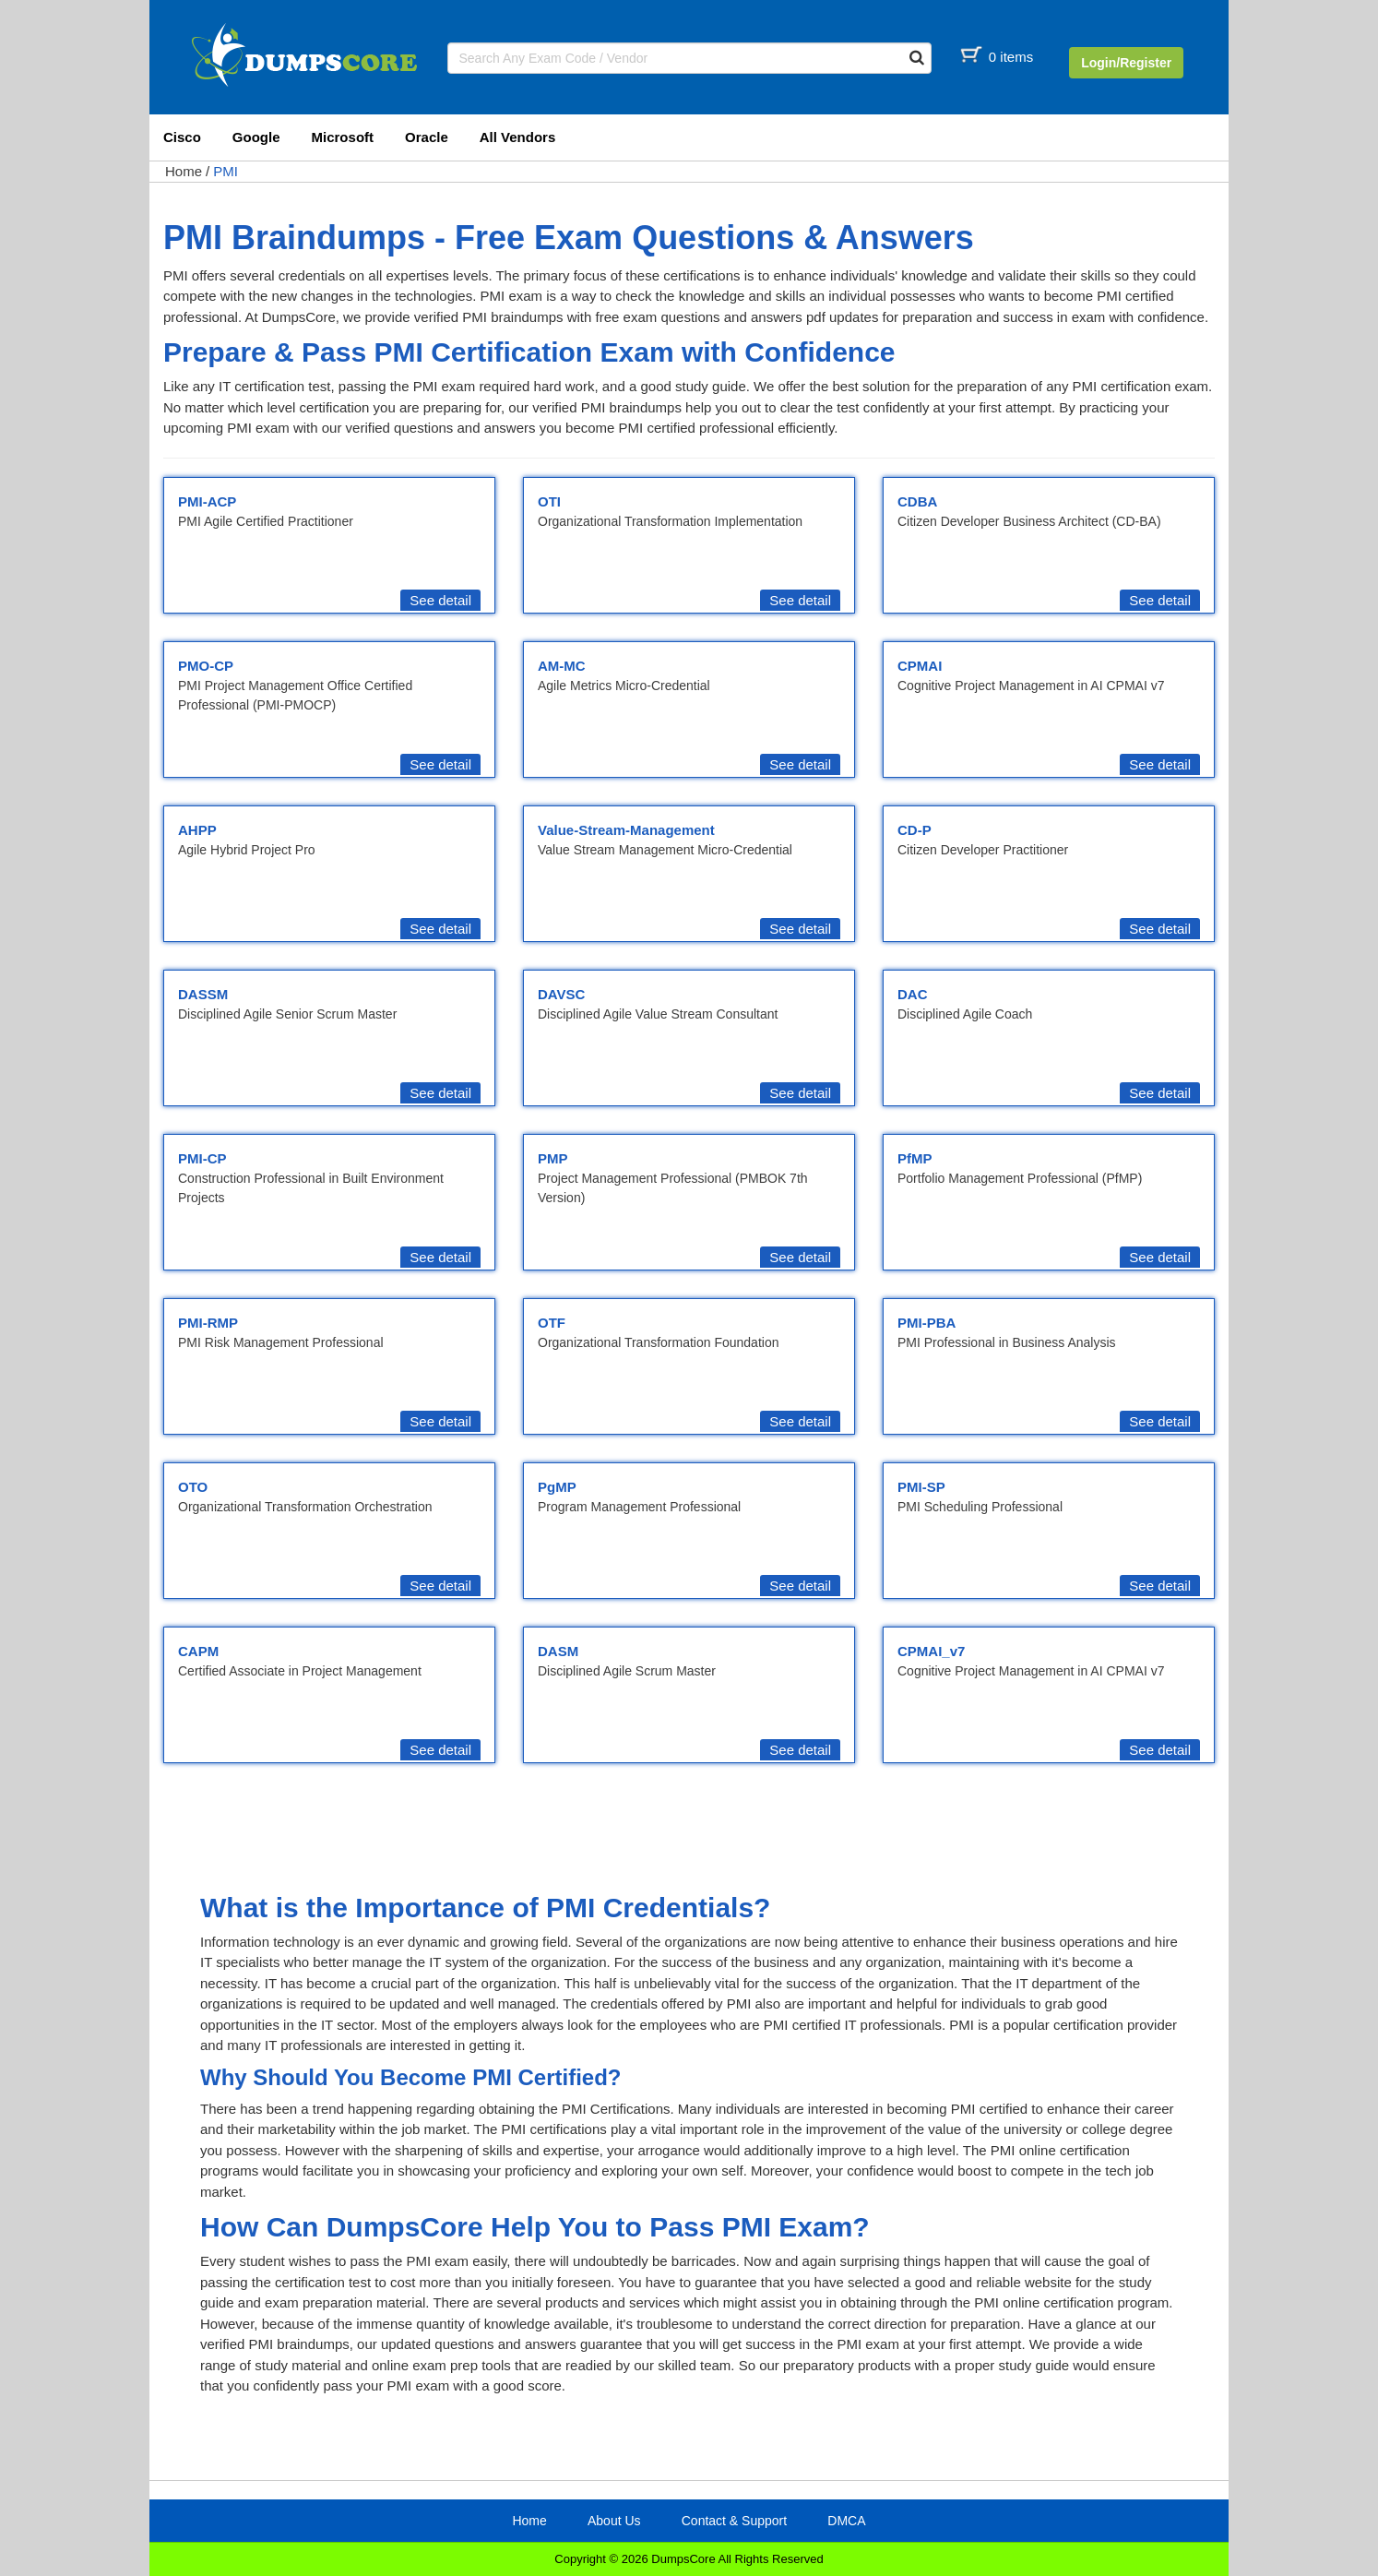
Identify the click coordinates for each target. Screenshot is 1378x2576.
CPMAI (919, 666)
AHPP (197, 830)
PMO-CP (205, 666)
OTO (193, 1487)
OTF (551, 1322)
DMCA (846, 2520)
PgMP (557, 1487)
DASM (558, 1651)
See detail (440, 600)
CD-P (914, 830)
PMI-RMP (208, 1322)
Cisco (182, 137)
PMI (225, 171)
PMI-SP (921, 1487)
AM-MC (562, 666)
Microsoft (343, 137)
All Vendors (518, 137)
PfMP (915, 1158)
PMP (553, 1158)
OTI (549, 501)
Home (183, 171)
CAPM (198, 1651)
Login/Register (1126, 62)
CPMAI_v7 (931, 1651)
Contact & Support (734, 2520)
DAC (912, 994)
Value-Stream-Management (626, 830)
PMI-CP (202, 1158)
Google (256, 137)
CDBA (917, 501)
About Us (614, 2520)
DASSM (203, 994)
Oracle (426, 137)
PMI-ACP (207, 501)
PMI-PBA (926, 1322)
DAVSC (561, 994)
